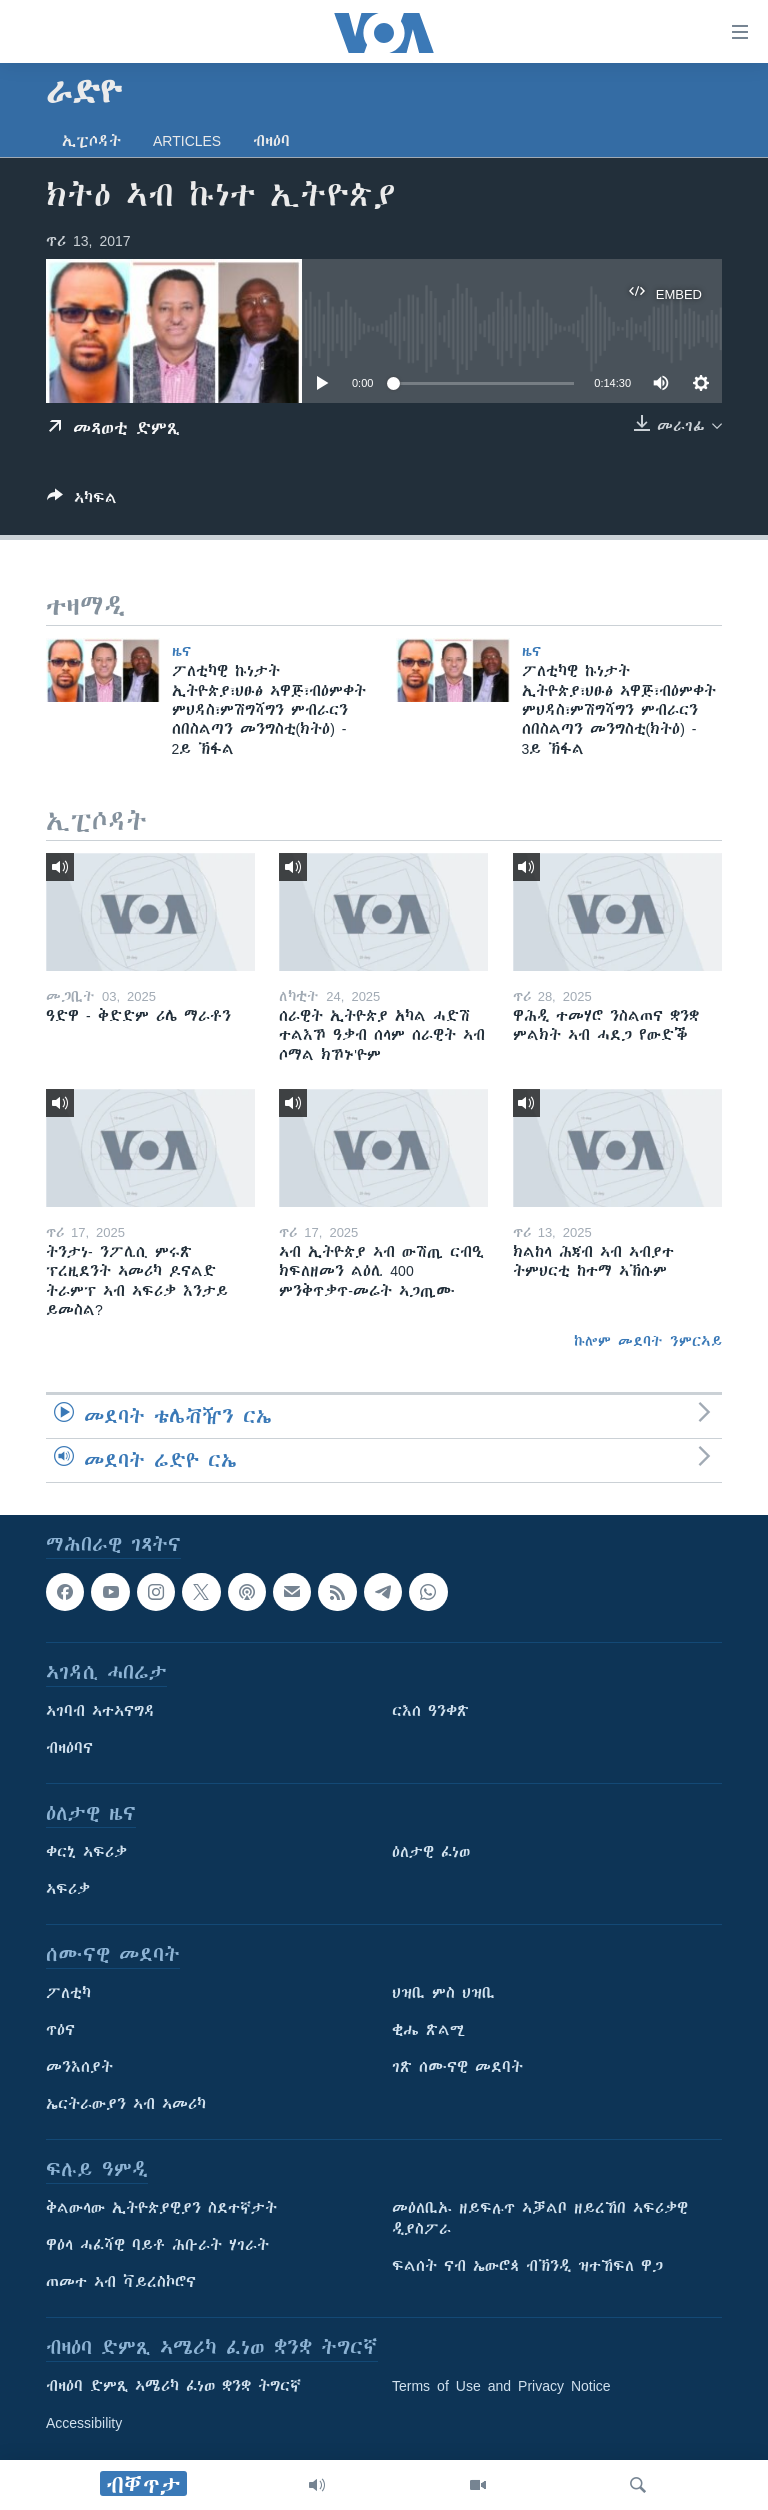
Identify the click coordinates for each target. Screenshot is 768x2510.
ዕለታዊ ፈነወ (431, 1852)
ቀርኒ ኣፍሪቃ (86, 1852)
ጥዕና (60, 2030)
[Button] (82, 501)
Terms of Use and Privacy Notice (501, 2386)
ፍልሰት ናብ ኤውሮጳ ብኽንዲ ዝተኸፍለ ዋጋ (527, 2266)
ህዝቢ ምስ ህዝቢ (443, 1993)
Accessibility (84, 2423)
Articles (187, 141)
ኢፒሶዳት (91, 141)
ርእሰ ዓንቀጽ (430, 1711)
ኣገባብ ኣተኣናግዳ (100, 1711)
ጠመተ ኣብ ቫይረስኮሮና (121, 2282)
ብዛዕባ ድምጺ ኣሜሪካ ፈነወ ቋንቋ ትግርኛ (173, 2386)
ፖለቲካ (68, 1993)
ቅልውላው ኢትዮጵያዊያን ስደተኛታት (161, 2208)
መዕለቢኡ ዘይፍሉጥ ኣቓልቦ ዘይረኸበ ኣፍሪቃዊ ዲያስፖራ (540, 2218)
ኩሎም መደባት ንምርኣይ (648, 1341)
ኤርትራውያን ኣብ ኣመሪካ (126, 2104)
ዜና (181, 651)
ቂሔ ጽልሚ (428, 2030)
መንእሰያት (79, 2067)
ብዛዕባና (69, 1748)
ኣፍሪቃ (68, 1889)
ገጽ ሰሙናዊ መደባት (457, 2067)
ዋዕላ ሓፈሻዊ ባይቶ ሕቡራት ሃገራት (157, 2245)
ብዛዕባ (271, 141)
